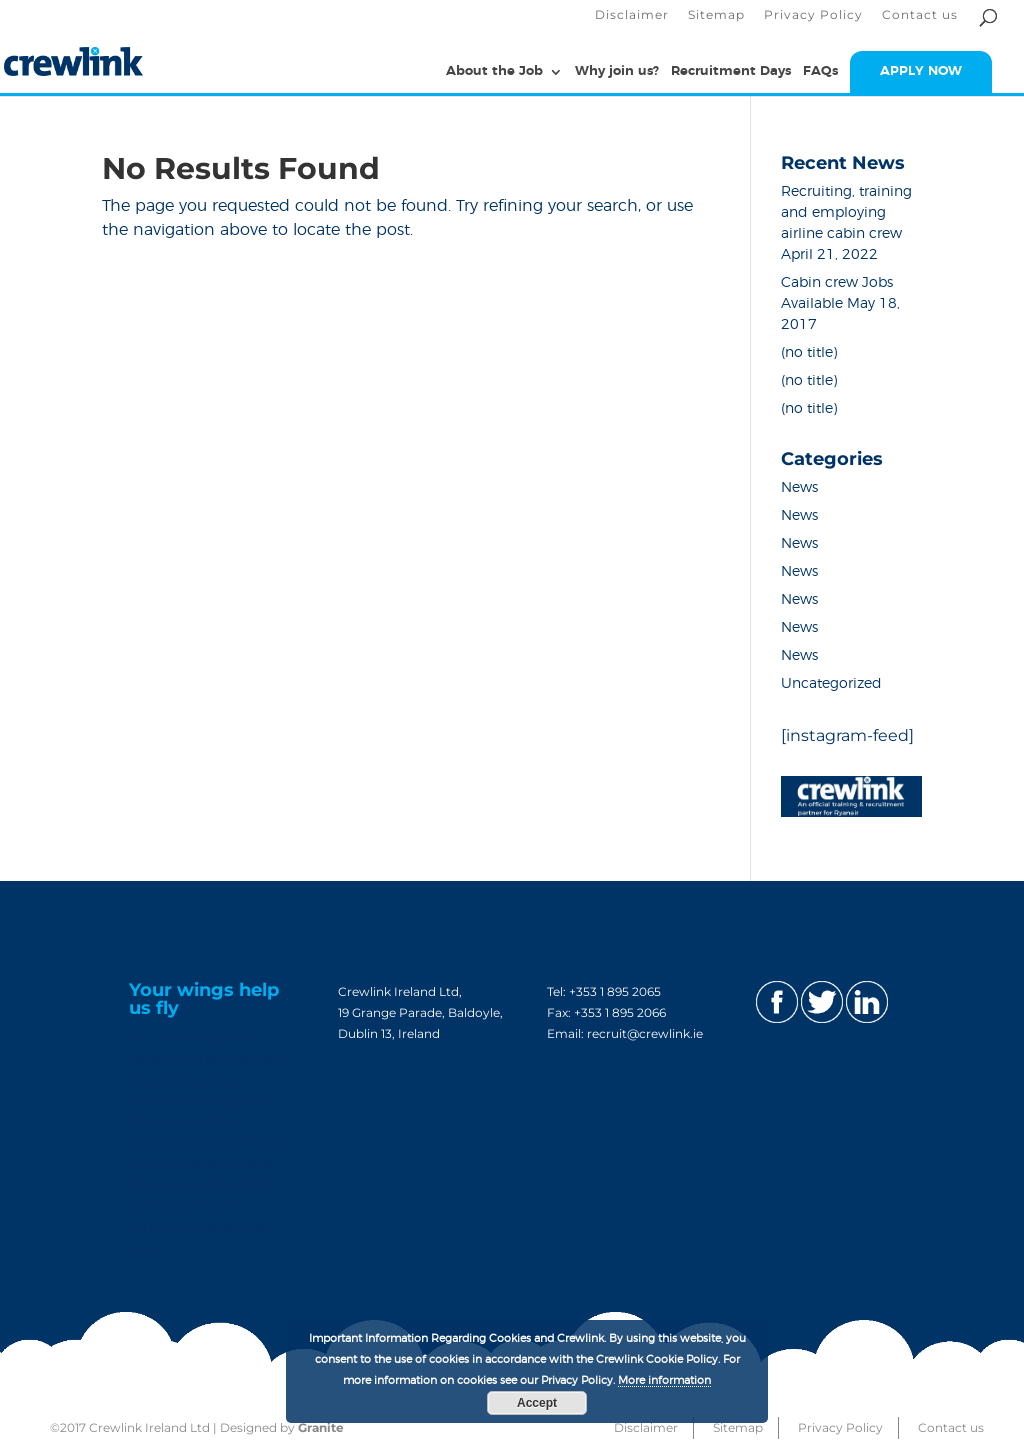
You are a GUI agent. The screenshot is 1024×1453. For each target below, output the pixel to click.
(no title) (809, 353)
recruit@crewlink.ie (645, 1033)
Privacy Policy (813, 15)
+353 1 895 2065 (615, 991)
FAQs (820, 71)
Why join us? (617, 71)
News (799, 488)
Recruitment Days (731, 71)
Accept (537, 1403)
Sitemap (716, 15)
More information (664, 1380)
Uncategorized (831, 684)
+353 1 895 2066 (620, 1012)
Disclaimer (632, 15)
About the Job (494, 71)
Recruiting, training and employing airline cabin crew (846, 213)
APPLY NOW (921, 71)
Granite (321, 1427)
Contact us (920, 15)
